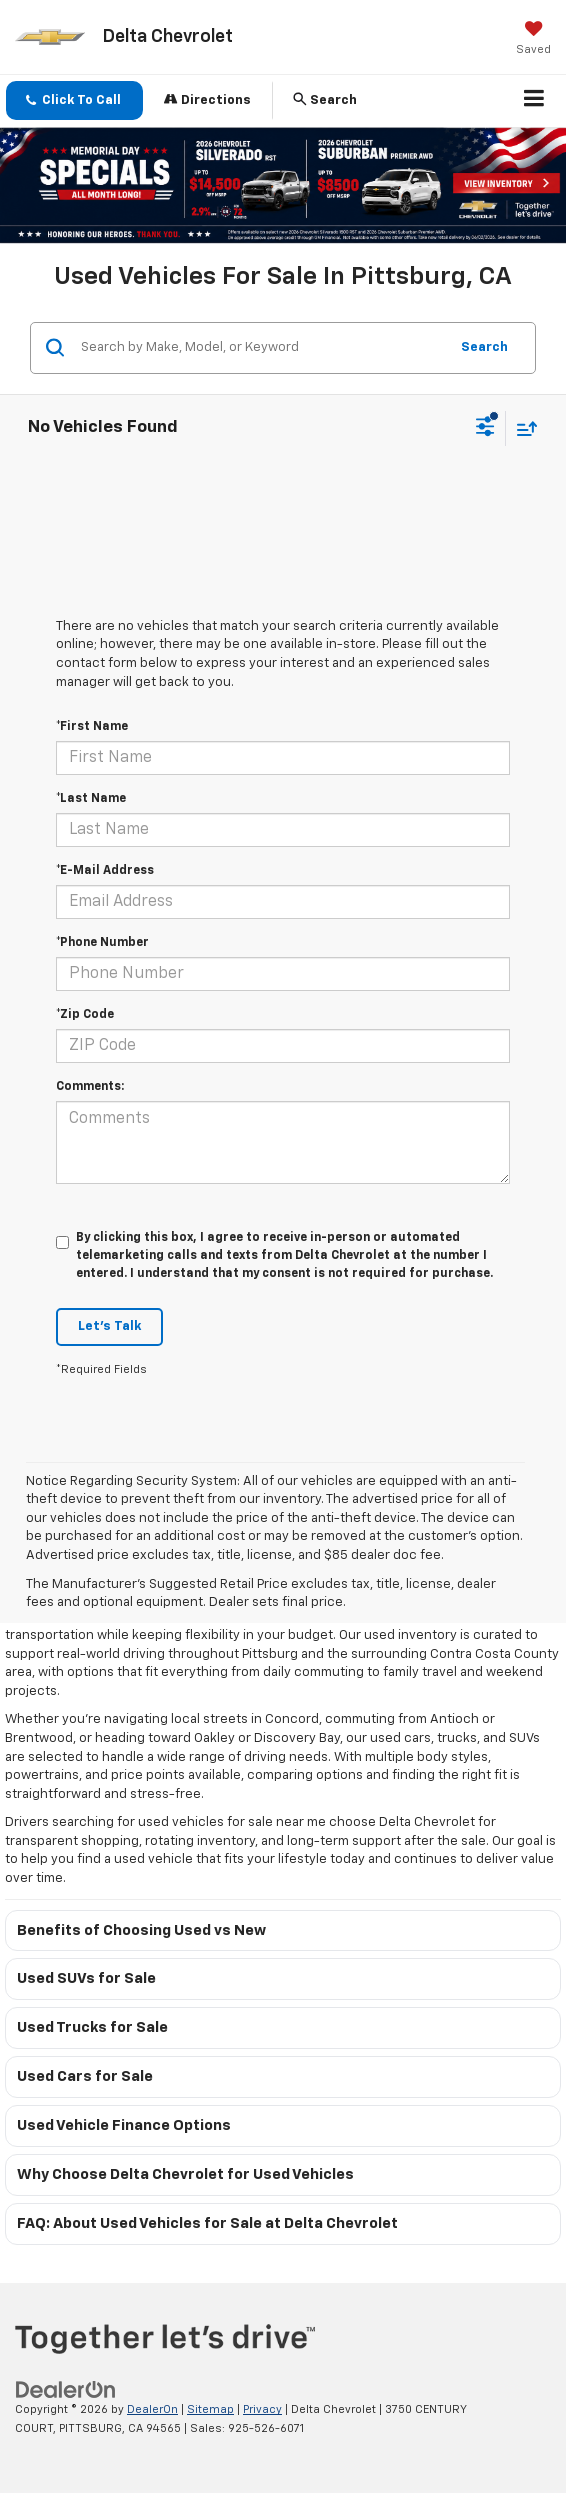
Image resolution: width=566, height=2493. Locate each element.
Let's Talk (109, 1326)
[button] (74, 100)
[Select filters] (485, 429)
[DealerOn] (66, 2390)
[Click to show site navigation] (534, 101)
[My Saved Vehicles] (533, 40)
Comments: (90, 1087)
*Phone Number (102, 943)
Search (484, 347)
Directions (207, 99)
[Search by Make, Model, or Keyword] (261, 348)
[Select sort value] (522, 428)
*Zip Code (85, 1015)
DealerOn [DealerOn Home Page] (152, 2409)
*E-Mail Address (105, 871)
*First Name (92, 727)
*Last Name (91, 799)
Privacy (262, 2409)
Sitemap (210, 2409)
